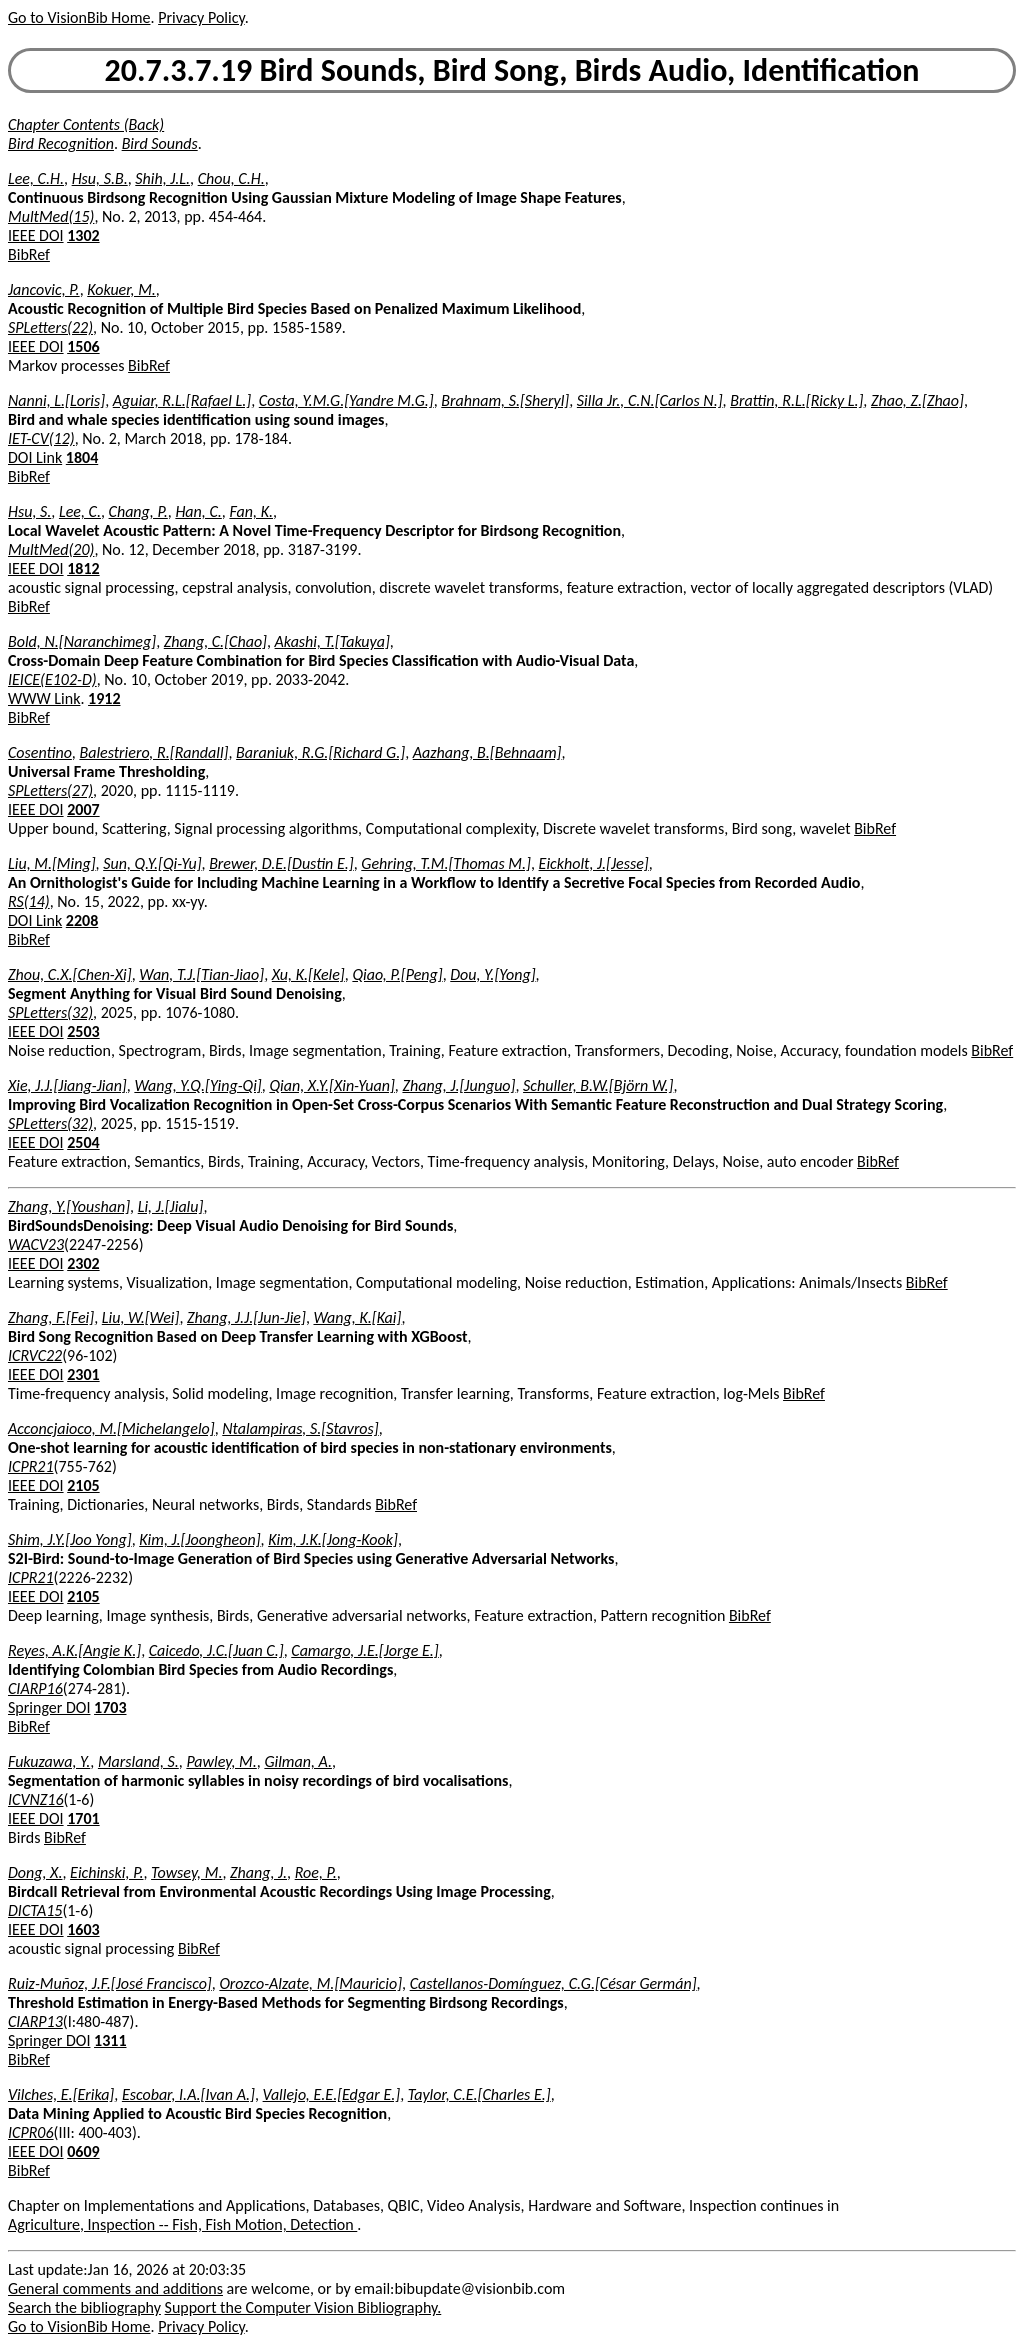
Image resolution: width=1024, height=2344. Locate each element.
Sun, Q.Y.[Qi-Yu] (152, 863)
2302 (83, 1263)
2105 (83, 1485)
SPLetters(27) (50, 790)
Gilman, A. (298, 1761)
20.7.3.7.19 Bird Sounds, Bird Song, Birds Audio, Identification (512, 70)
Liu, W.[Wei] (141, 1317)
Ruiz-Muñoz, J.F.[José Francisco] (110, 1983)
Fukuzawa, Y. (49, 1761)
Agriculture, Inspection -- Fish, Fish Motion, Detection (182, 2224)
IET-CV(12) (41, 438)
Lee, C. (80, 511)
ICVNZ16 (36, 1799)
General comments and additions (115, 2288)
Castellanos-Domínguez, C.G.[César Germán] (553, 1983)
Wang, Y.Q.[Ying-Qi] (197, 1085)
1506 (83, 346)
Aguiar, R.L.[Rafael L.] (182, 400)
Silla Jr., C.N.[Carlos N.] (650, 400)
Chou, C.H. (231, 178)
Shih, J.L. (162, 178)
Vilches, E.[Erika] (61, 2094)
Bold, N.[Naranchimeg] (82, 641)
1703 (110, 1707)
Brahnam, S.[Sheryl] (505, 400)
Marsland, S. (138, 1761)
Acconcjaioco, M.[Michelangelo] (111, 1428)
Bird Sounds (160, 143)
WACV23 (36, 1244)
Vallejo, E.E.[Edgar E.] (332, 2094)
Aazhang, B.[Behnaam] (487, 752)
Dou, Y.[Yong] (492, 974)
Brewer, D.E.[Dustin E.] (281, 863)
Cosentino (40, 752)
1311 (110, 2040)
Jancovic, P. (44, 289)
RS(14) (29, 901)
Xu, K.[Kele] (308, 974)
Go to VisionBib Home (79, 17)
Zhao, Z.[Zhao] (917, 400)
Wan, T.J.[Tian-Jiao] (201, 974)
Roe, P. (316, 1872)
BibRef (29, 254)
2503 (83, 1031)
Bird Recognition (61, 143)
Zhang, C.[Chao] (215, 641)
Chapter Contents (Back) (86, 124)
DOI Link (35, 457)
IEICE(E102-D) (52, 679)
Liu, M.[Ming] (52, 863)
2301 (83, 1374)
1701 (83, 1818)
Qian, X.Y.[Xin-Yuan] (331, 1085)
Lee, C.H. (36, 178)
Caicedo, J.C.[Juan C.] (216, 1650)
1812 (83, 568)
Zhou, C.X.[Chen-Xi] (70, 974)
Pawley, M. (221, 1761)
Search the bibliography (84, 2307)
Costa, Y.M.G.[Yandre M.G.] (346, 400)
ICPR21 (31, 1466)
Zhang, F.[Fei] (51, 1317)
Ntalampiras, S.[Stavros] (300, 1428)
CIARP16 (35, 1688)
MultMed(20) (51, 549)
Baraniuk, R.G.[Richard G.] (320, 752)
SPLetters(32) (50, 1012)
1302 (83, 235)
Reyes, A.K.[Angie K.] (74, 1650)
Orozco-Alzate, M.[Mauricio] (310, 1983)
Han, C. (198, 511)
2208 (82, 920)
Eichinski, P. (106, 1872)
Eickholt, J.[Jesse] (594, 863)
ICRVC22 (35, 1355)
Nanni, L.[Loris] (56, 400)
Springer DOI (49, 1707)
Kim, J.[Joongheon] (199, 1539)
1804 (82, 457)
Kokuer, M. (121, 289)
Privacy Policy (201, 17)
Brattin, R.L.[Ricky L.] (796, 400)
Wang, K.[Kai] (357, 1317)
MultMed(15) (51, 216)
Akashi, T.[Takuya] (332, 641)
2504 (83, 1142)
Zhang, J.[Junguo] (458, 1085)
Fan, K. (251, 511)
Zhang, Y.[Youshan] (69, 1206)
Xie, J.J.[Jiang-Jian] (67, 1085)
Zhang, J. (258, 1872)
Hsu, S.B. (100, 178)
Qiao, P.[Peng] (397, 974)
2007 (83, 809)
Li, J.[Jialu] (171, 1206)
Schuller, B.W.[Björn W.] (598, 1085)
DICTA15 (35, 1910)
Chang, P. (138, 511)
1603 (83, 1929)
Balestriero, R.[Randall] (153, 752)
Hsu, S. (29, 511)
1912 (104, 698)
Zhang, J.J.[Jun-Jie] (246, 1317)
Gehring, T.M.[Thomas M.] (446, 863)
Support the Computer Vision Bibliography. (303, 2307)
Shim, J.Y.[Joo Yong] (70, 1539)
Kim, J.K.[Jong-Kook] (333, 1539)
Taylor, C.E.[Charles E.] (479, 2094)
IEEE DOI (36, 235)
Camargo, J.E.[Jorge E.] (365, 1650)
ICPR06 (31, 2132)
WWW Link (44, 698)
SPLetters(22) (50, 327)
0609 (83, 2151)
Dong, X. (35, 1872)
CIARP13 (35, 2021)
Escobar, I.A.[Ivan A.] (188, 2094)
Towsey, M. (186, 1872)
